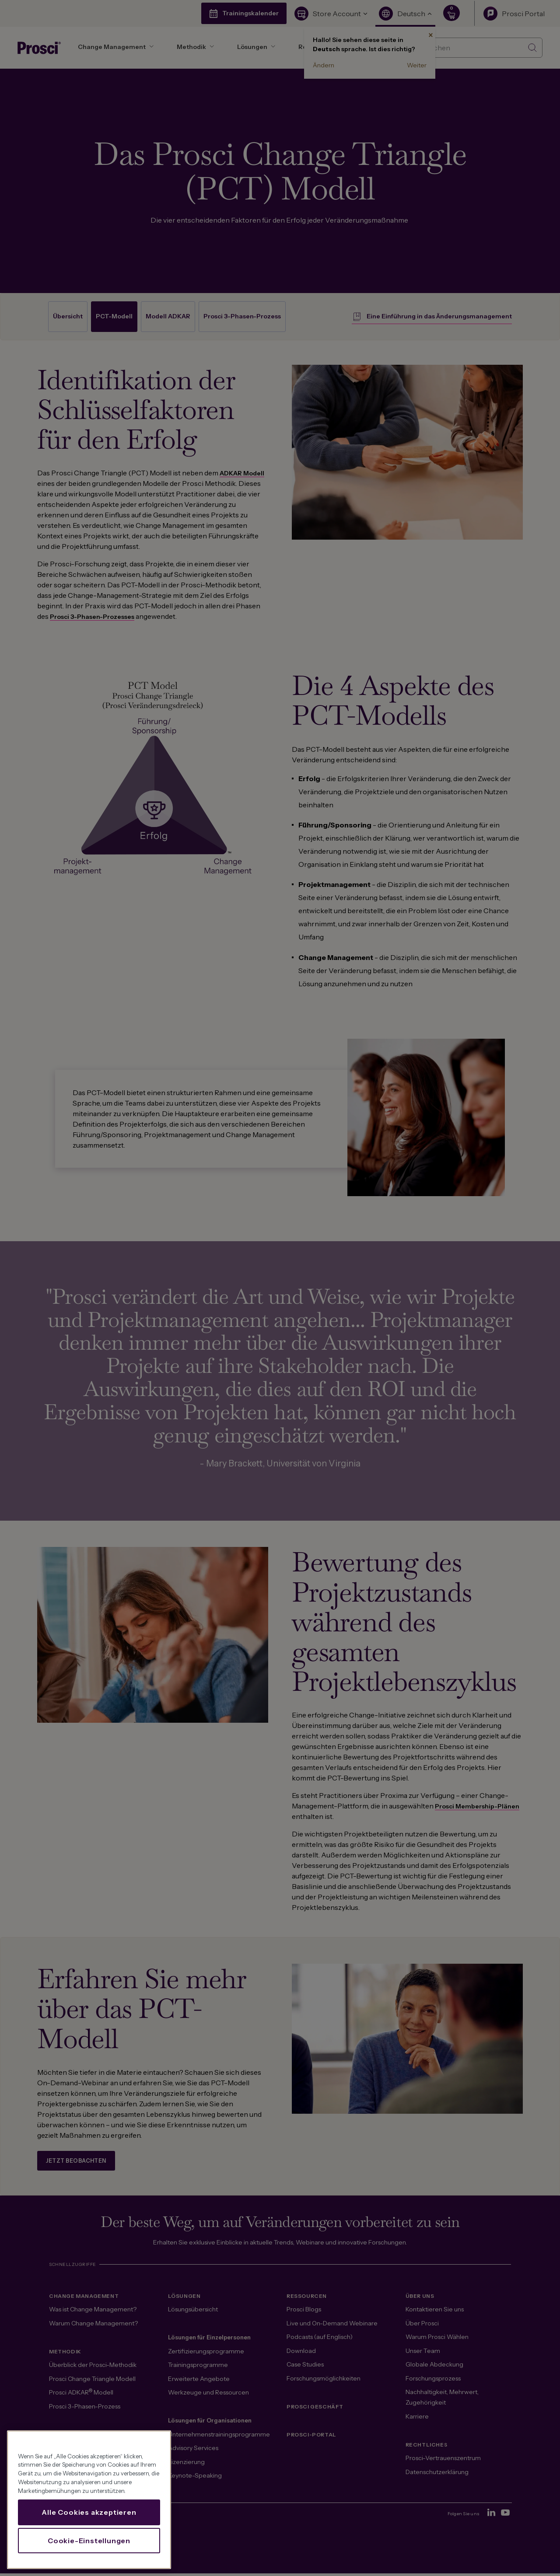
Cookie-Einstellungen (89, 2540)
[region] (89, 2499)
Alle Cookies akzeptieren (89, 2512)
